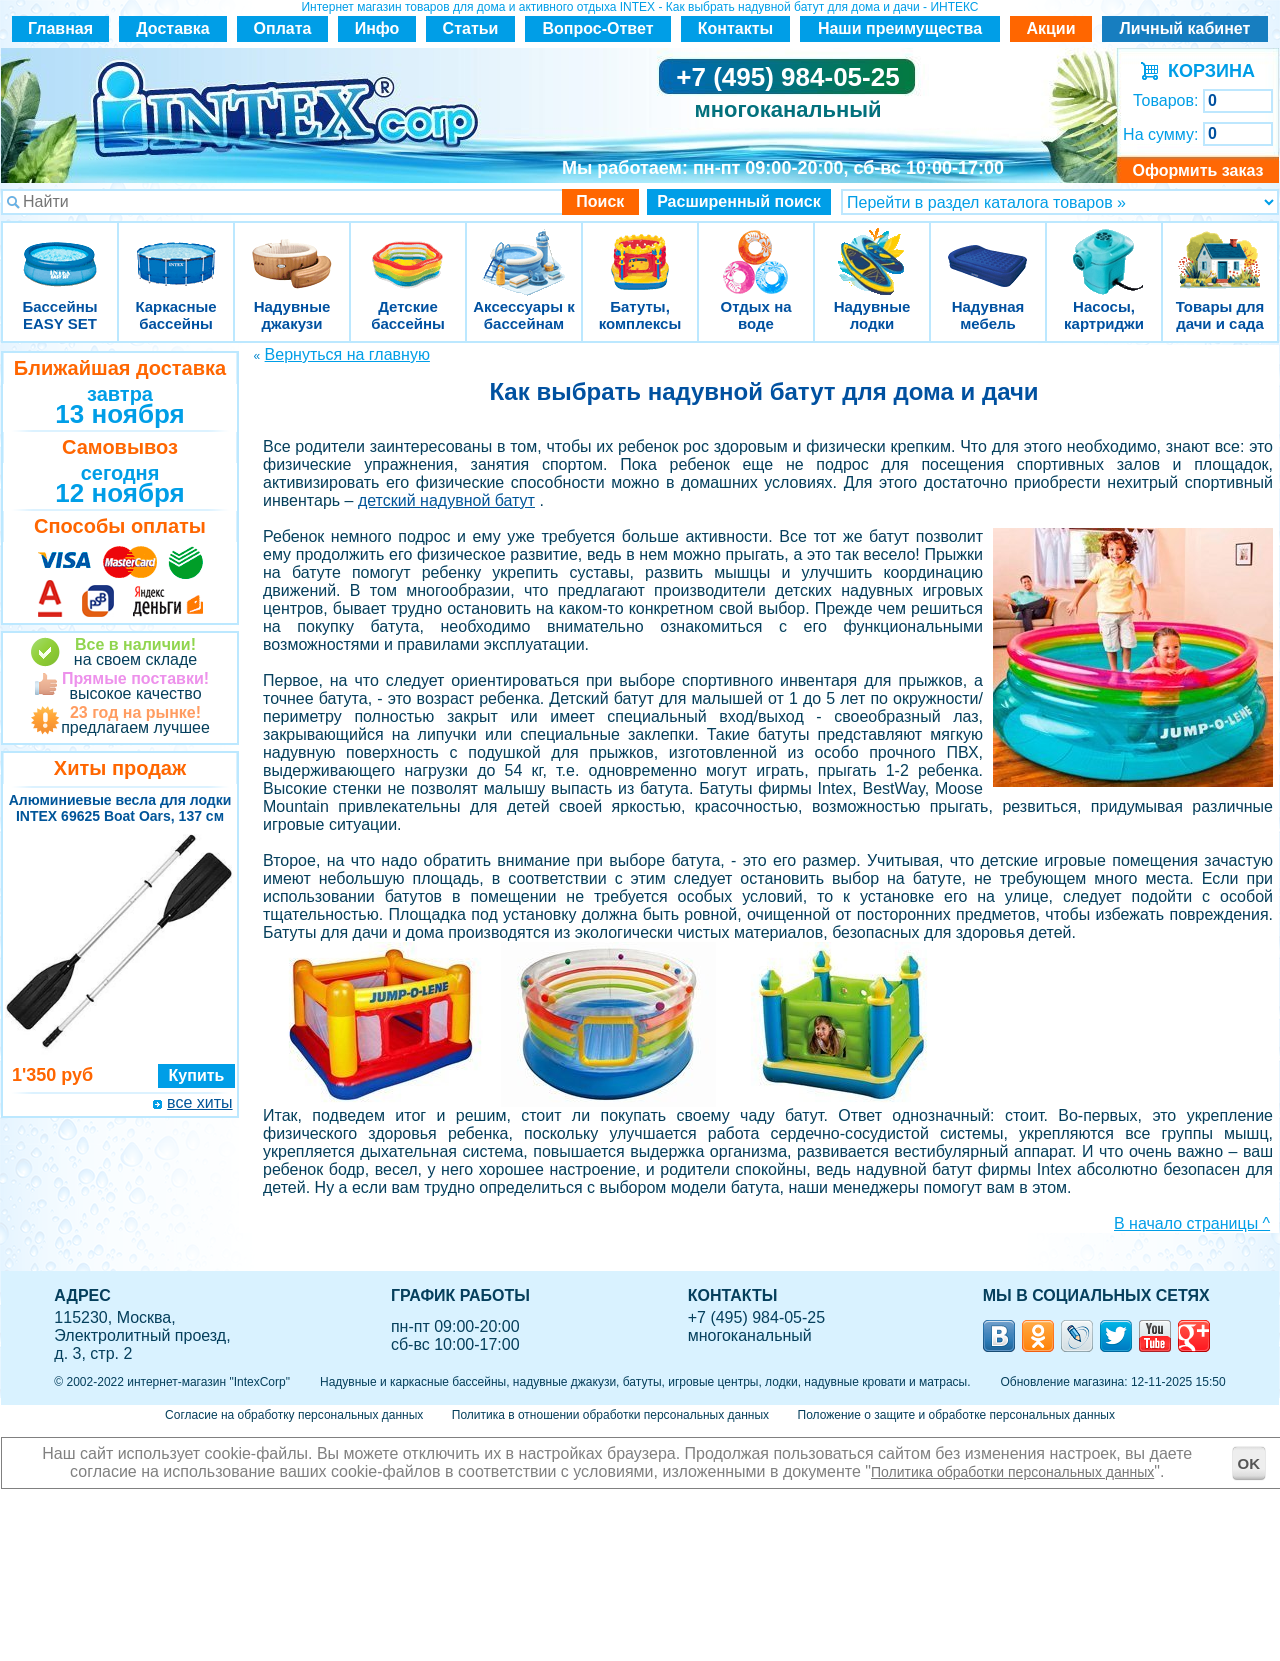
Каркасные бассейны (176, 249)
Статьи (471, 28)
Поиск (600, 201)
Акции (1050, 28)
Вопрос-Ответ (598, 28)
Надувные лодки (872, 249)
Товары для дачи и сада (1220, 249)
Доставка (173, 28)
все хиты (199, 1102)
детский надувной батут (446, 500)
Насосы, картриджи (1104, 249)
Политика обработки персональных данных (1012, 1472)
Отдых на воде (756, 249)
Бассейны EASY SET (60, 249)
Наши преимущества (900, 28)
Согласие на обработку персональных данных (294, 1415)
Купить (197, 1075)
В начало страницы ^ (1192, 1223)
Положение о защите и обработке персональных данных (956, 1415)
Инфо (377, 28)
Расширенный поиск (739, 201)
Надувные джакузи (292, 249)
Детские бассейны (408, 249)
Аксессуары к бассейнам (523, 249)
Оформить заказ (1197, 170)
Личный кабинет (1185, 28)
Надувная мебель (988, 249)
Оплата (283, 28)
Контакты (735, 28)
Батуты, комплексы (640, 249)
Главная (60, 28)
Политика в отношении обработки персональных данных (610, 1415)
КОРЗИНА (1206, 71)
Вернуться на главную (347, 354)
